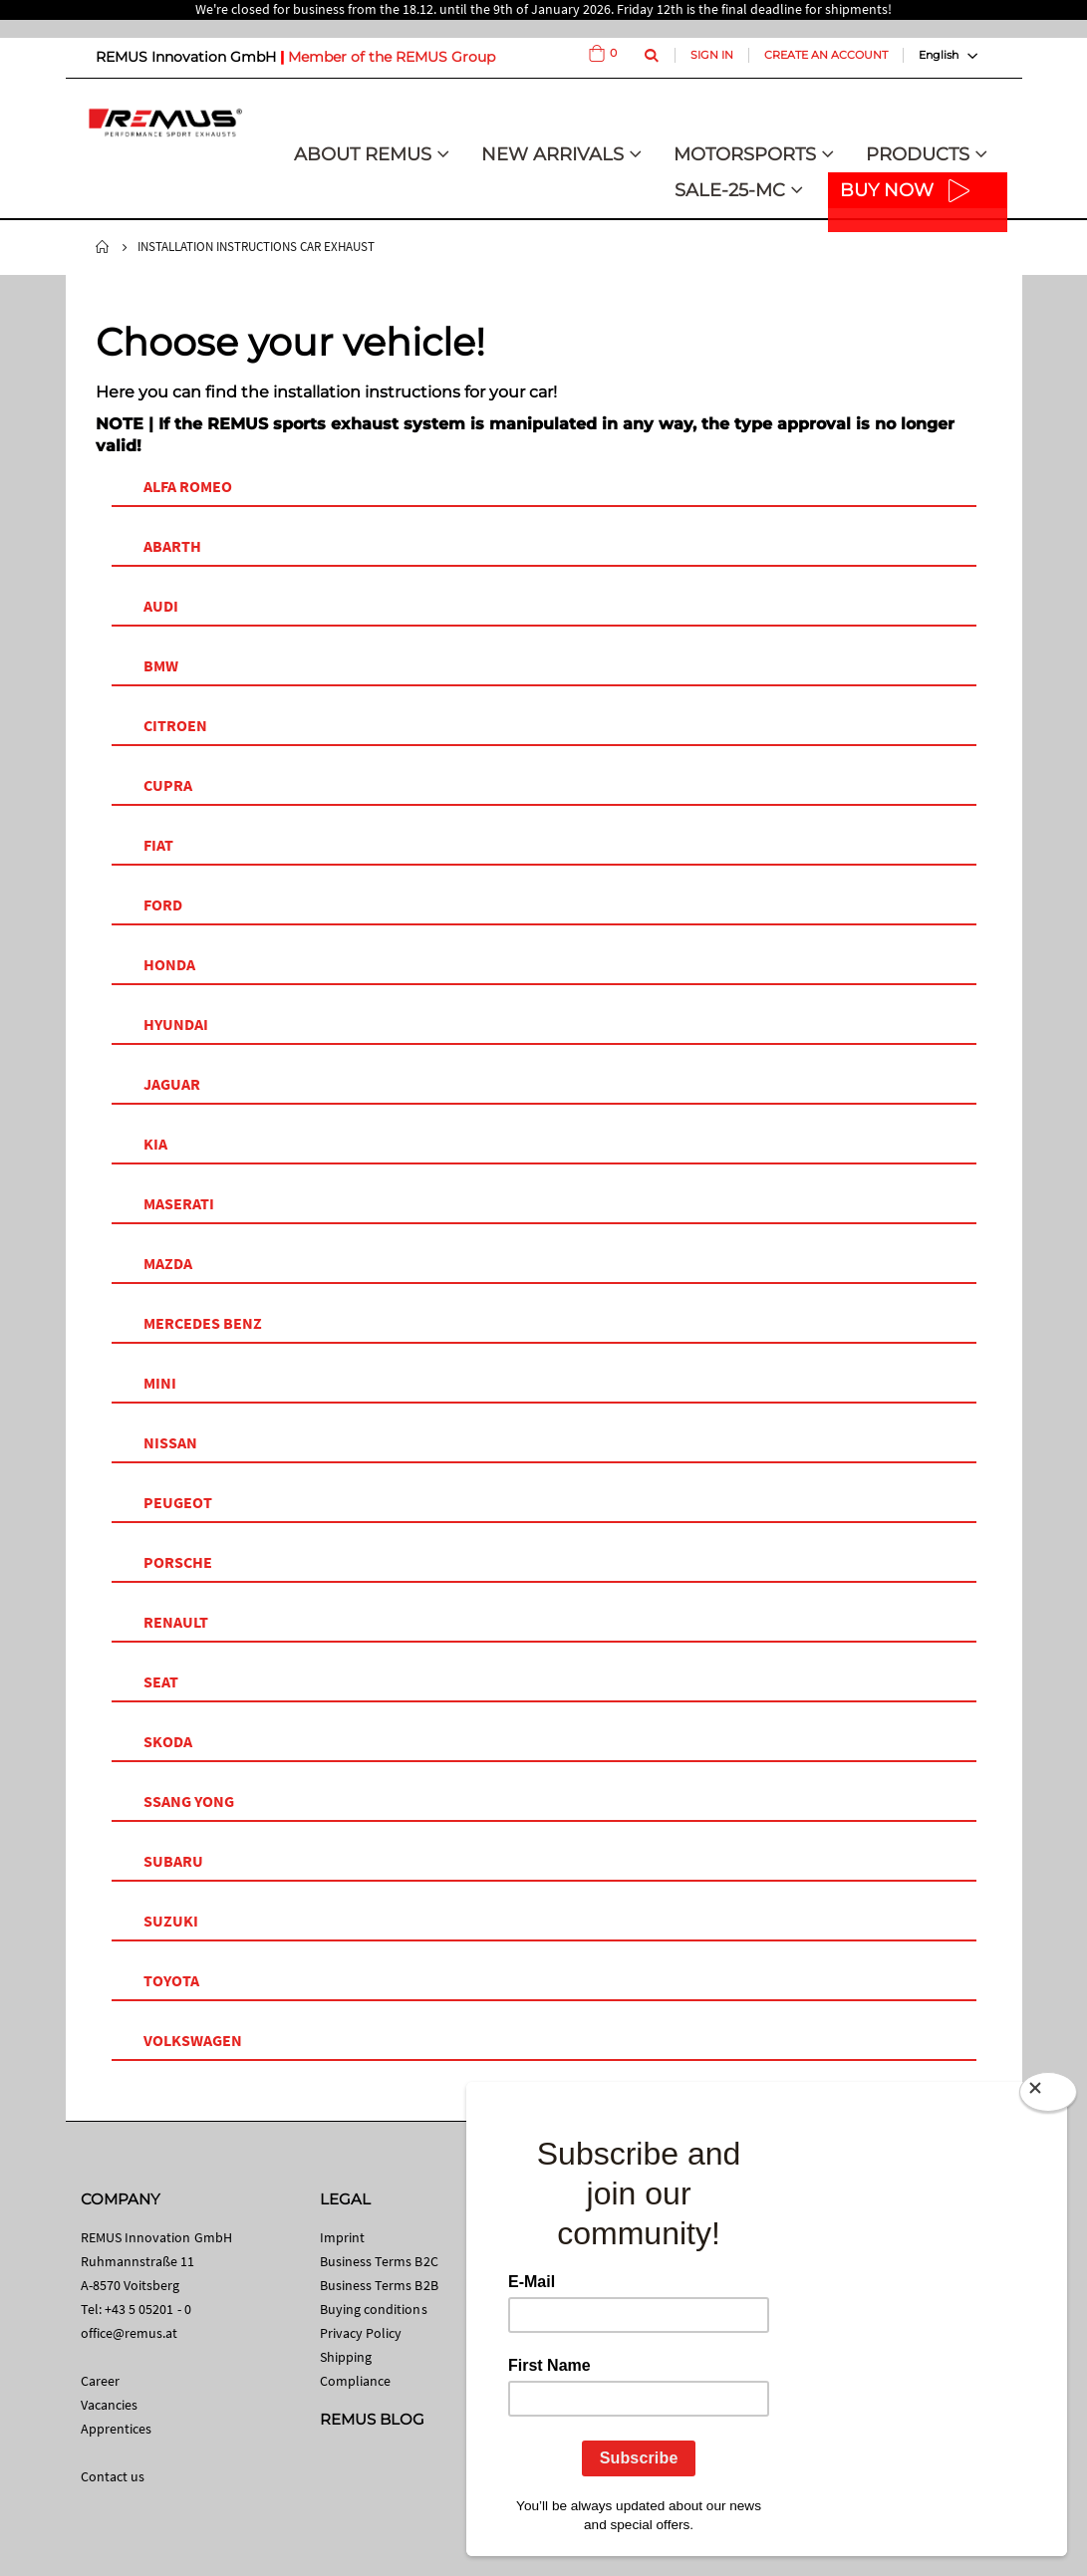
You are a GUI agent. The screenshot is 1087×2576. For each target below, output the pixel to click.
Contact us (113, 2476)
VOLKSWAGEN (192, 2040)
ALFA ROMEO (187, 486)
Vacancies (109, 2405)
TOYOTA (171, 1980)
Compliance (356, 2381)
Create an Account (826, 55)
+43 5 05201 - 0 (148, 2309)
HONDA (169, 964)
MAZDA (167, 1263)
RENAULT (175, 1622)
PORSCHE (177, 1562)
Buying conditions (373, 2309)
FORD (162, 904)
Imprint (342, 2237)
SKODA (167, 1741)
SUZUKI (170, 1921)
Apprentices (116, 2429)
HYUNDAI (175, 1024)
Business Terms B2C (379, 2261)
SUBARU (173, 1861)
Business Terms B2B (379, 2285)
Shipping (346, 2357)
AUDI (160, 606)
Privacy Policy (361, 2333)
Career (100, 2381)
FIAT (158, 845)
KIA (155, 1144)
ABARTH (172, 546)
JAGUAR (171, 1084)
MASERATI (178, 1203)
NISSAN (170, 1442)
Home (103, 247)
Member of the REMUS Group (391, 57)
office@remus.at (129, 2333)
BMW (160, 665)
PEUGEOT (177, 1502)
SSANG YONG (188, 1801)
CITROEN (175, 725)
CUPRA (167, 785)
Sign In (711, 55)
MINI (159, 1383)
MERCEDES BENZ (202, 1323)
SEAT (160, 1681)
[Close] (1048, 2092)
